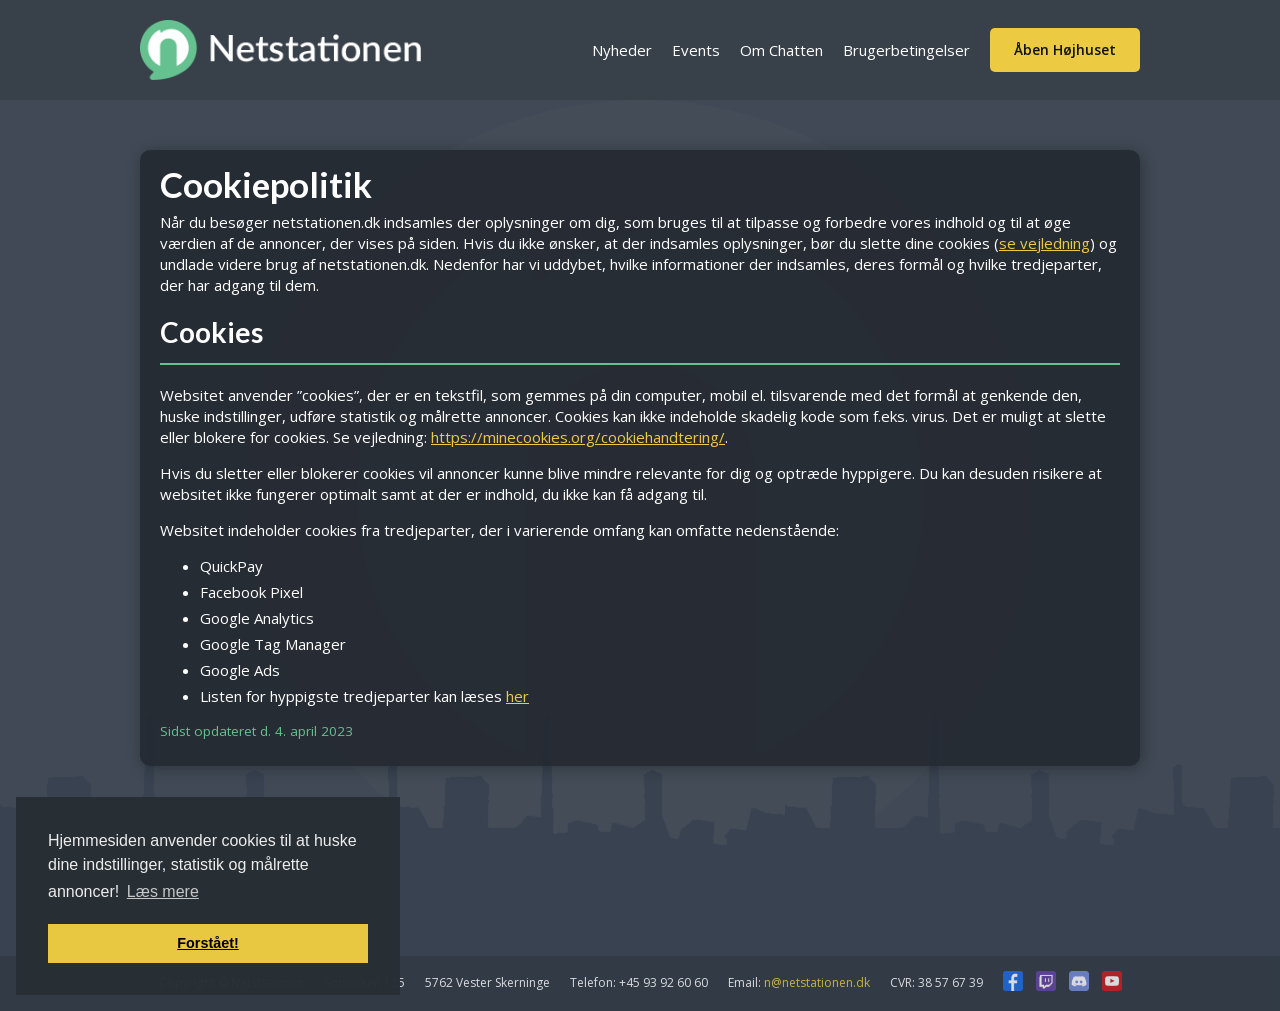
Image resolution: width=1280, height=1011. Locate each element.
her (517, 696)
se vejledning (1044, 243)
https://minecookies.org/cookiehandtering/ (578, 437)
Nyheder (622, 50)
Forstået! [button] (208, 943)
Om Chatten (781, 50)
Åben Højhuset (1065, 49)
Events (696, 50)
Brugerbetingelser (906, 50)
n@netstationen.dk (817, 982)
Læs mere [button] (163, 891)
